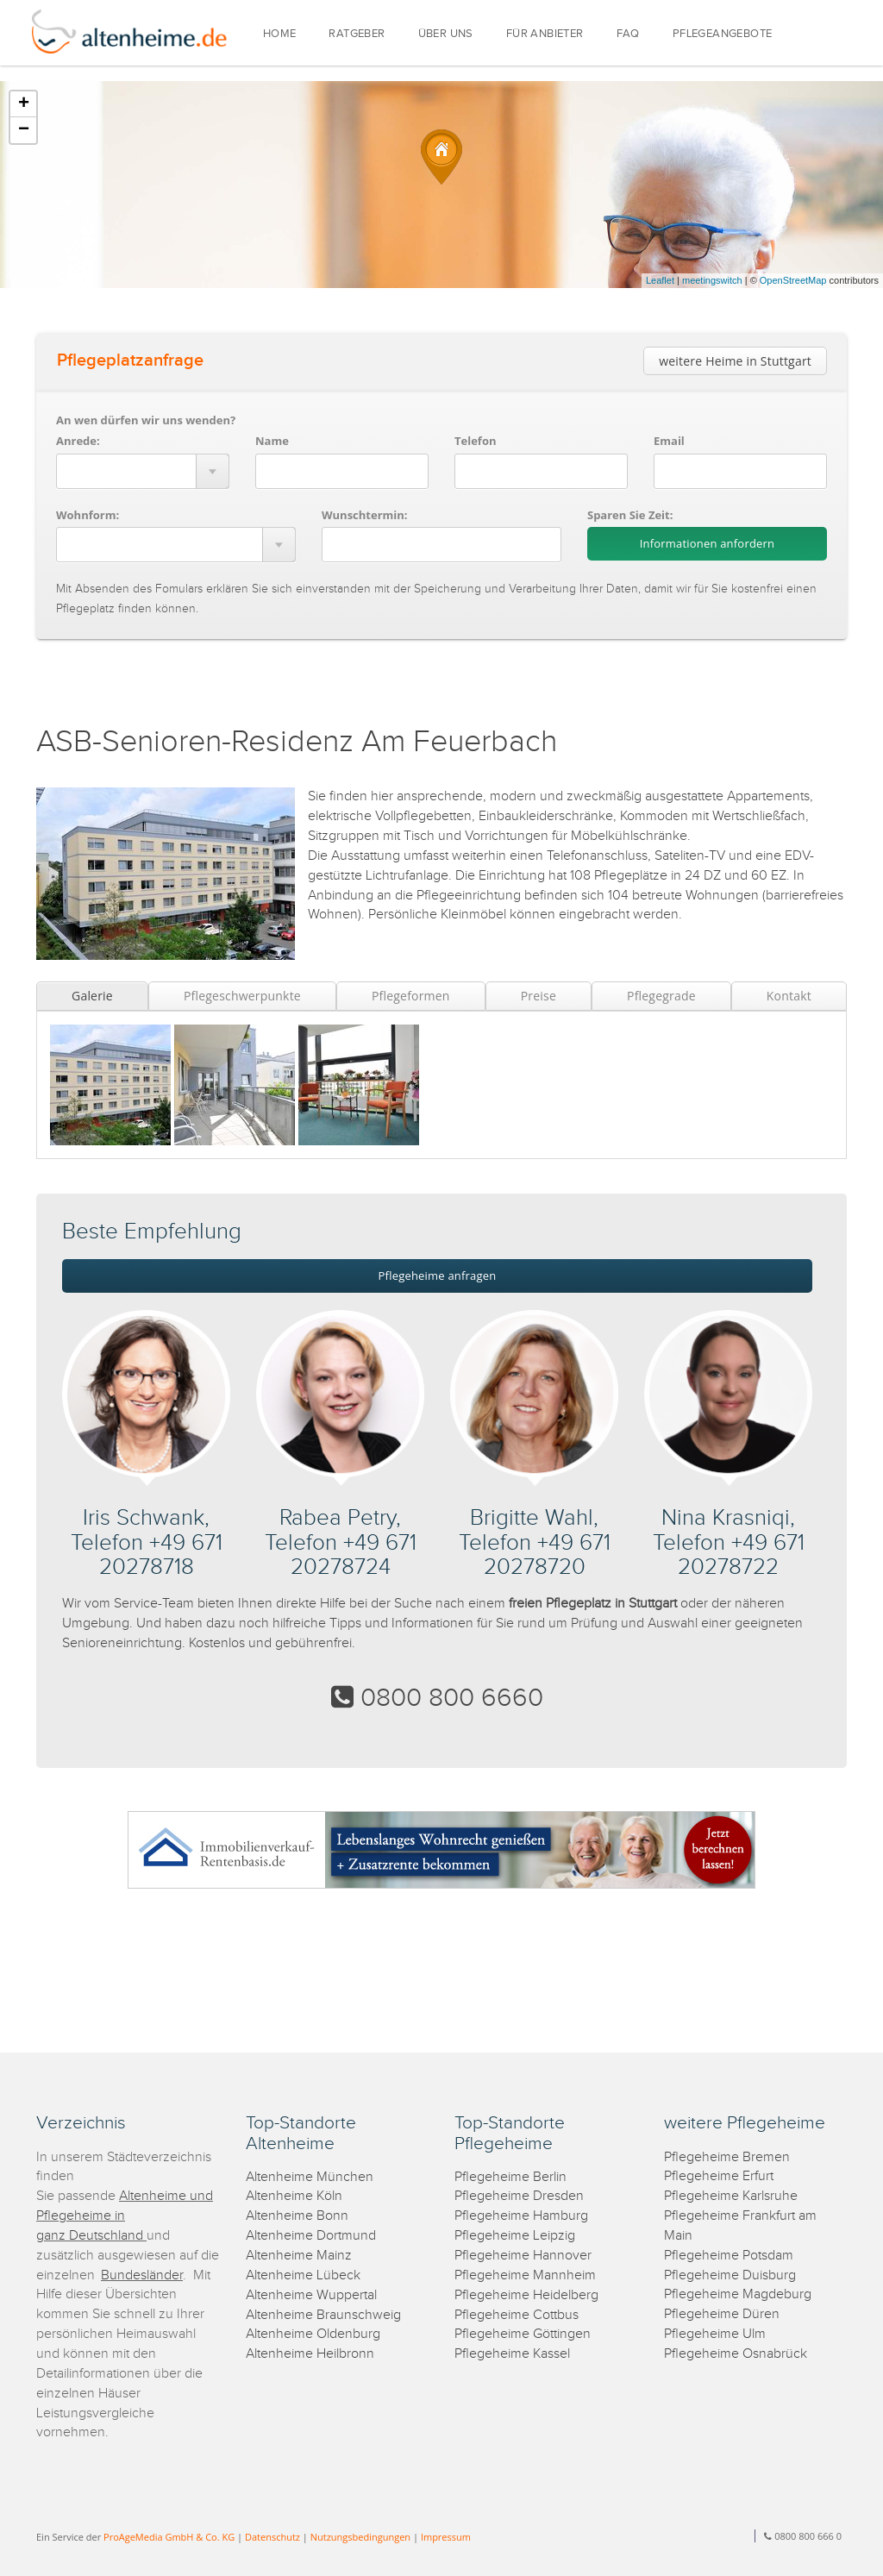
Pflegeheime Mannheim (525, 2275)
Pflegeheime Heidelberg (526, 2295)
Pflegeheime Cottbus (516, 2315)
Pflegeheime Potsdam (728, 2255)
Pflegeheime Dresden (519, 2196)
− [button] (23, 130)
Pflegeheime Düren (722, 2314)
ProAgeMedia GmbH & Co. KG (169, 2536)
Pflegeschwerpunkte (242, 995)
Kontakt (789, 995)
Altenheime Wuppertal (311, 2295)
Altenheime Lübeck (303, 2275)
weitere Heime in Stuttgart (735, 361)
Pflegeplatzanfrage (130, 360)
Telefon (475, 440)
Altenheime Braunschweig (323, 2315)
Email (669, 440)
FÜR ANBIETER (545, 34)
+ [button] (23, 104)
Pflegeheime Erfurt (718, 2176)
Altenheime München (309, 2177)
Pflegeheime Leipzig (514, 2236)
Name (272, 440)
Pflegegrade (661, 995)
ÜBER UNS (445, 34)
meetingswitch (712, 280)
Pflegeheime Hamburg (521, 2216)
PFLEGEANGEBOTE (723, 34)
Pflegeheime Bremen (727, 2157)
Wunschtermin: (365, 515)
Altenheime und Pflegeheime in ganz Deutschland (124, 2216)
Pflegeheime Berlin (510, 2177)
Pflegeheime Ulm (715, 2334)
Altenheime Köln (294, 2196)
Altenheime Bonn (297, 2216)
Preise (538, 995)
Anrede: (78, 440)
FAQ (628, 34)
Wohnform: (87, 515)
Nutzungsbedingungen (360, 2536)
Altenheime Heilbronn (310, 2354)
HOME (280, 34)
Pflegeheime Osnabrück (735, 2354)
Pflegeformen (411, 995)
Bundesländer (142, 2275)
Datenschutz (272, 2536)
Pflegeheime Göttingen (522, 2334)
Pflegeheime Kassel (512, 2354)
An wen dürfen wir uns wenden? (145, 420)
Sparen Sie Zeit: (630, 515)
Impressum (446, 2536)
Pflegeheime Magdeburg (737, 2294)
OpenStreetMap (793, 280)
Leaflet (660, 280)
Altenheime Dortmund (311, 2236)
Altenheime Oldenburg (313, 2334)
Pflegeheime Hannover (523, 2255)
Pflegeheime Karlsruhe (731, 2196)
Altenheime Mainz (299, 2255)
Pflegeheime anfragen (438, 1275)
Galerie (92, 995)
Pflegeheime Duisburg (730, 2275)
